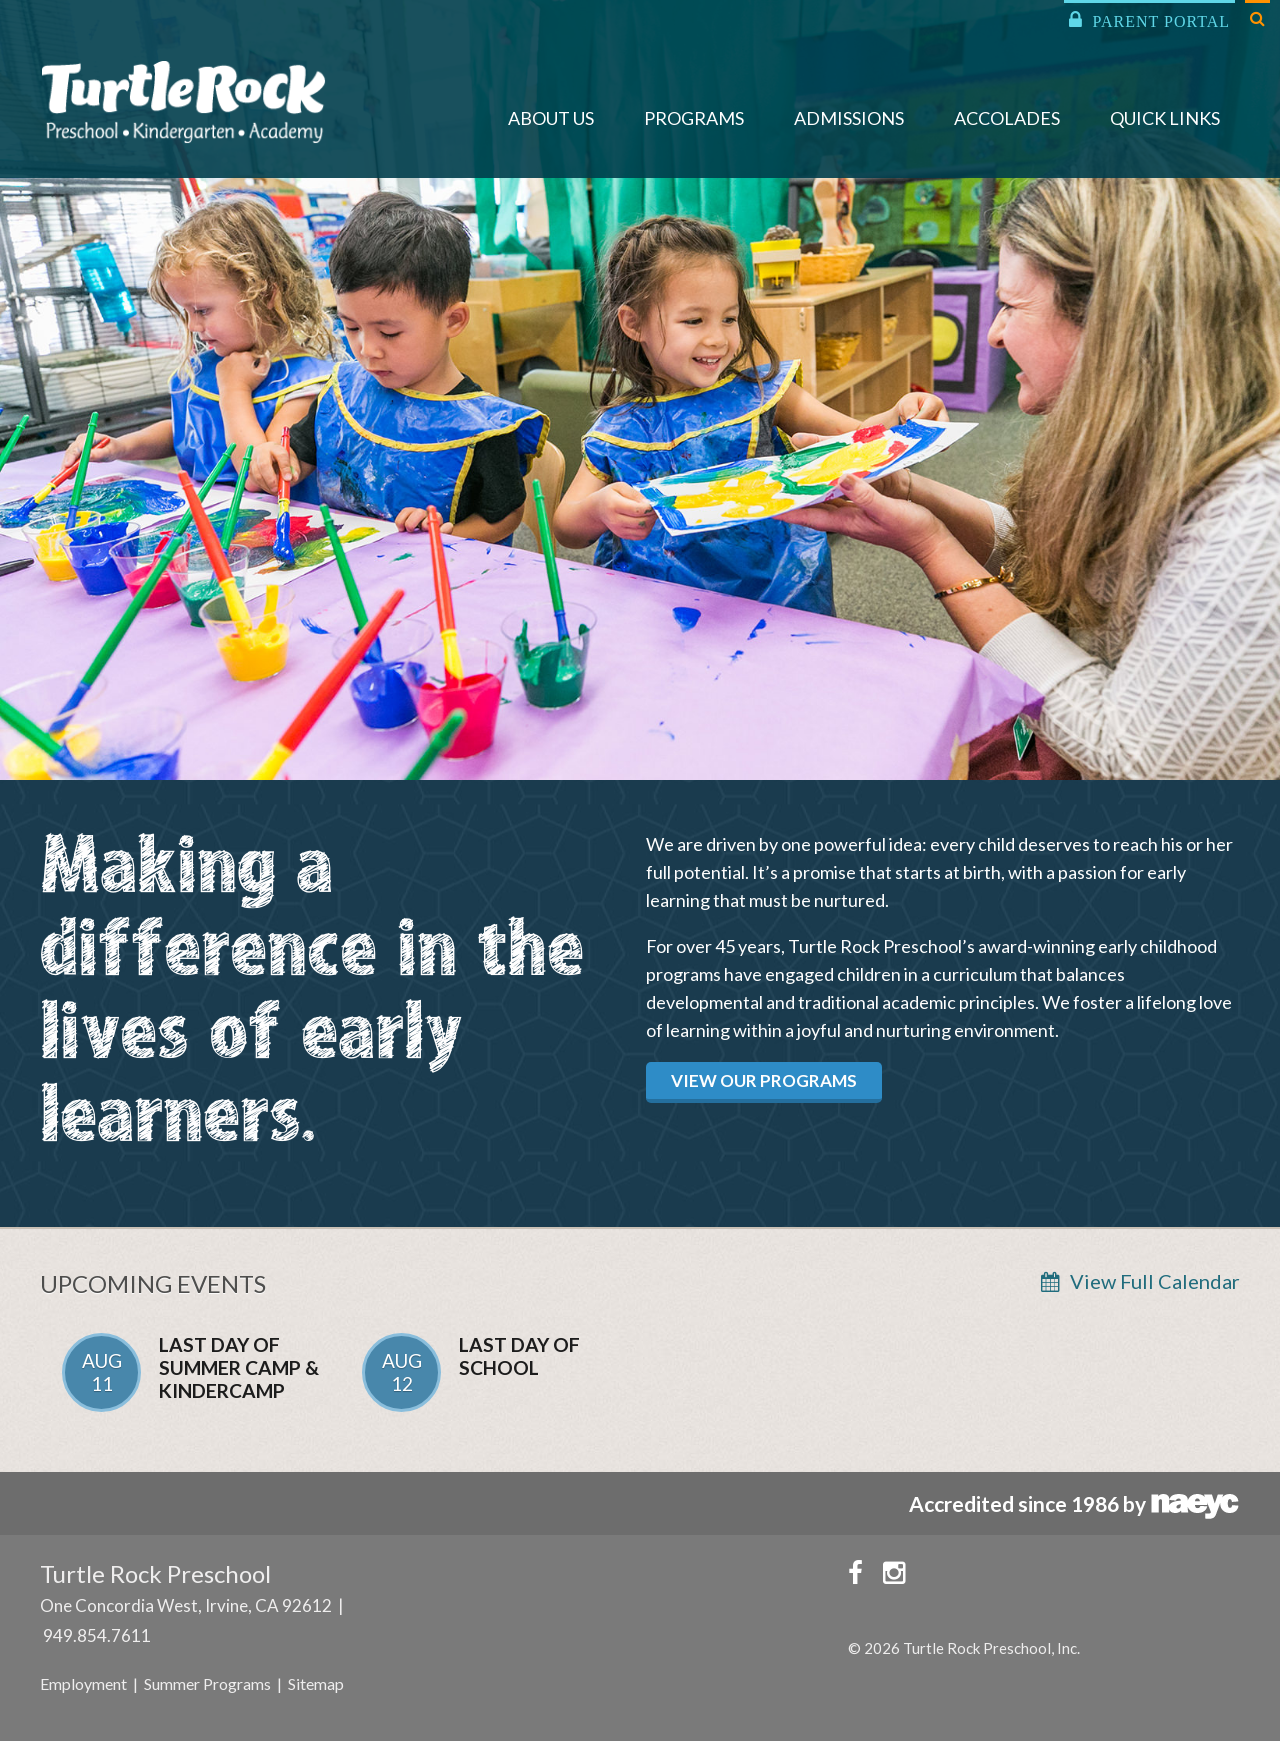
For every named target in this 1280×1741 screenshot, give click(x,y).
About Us (551, 118)
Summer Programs (207, 1683)
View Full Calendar (1155, 1281)
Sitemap (316, 1683)
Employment (83, 1683)
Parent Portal (1149, 20)
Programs (694, 118)
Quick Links (1165, 118)
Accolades (1007, 118)
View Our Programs (764, 1080)
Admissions (849, 118)
